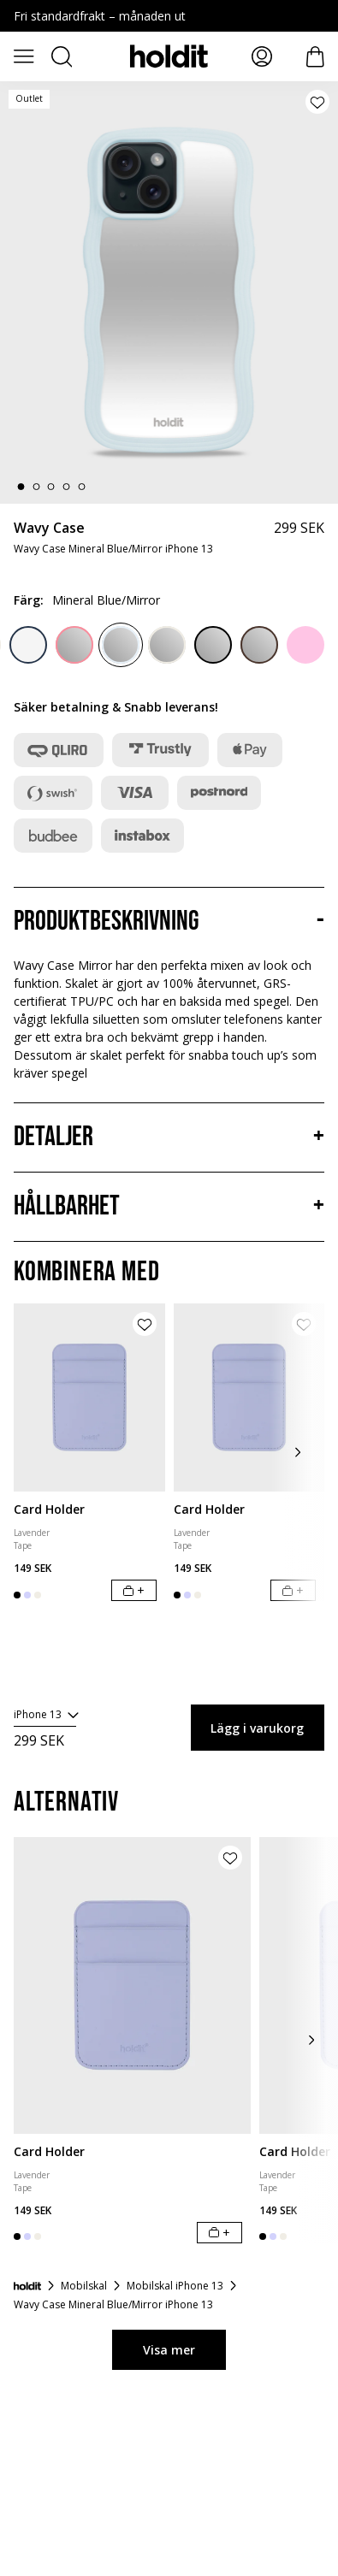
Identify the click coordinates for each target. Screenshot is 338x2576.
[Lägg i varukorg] (134, 1590)
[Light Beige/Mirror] (167, 645)
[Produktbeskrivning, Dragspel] (169, 922)
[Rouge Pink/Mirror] (74, 645)
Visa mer (169, 2350)
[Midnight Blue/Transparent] (28, 645)
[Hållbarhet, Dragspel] (169, 1207)
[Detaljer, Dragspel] (169, 1137)
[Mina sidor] (262, 56)
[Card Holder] (89, 1397)
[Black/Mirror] (213, 645)
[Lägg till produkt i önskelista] (317, 102)
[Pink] (305, 645)
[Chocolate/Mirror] (259, 645)
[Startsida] (27, 2286)
